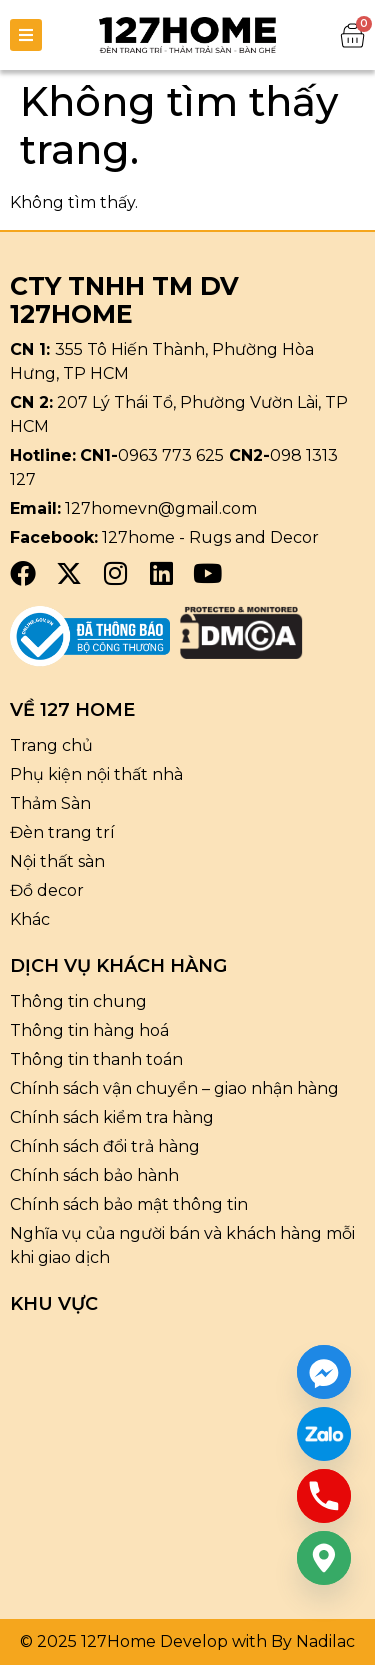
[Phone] (324, 1496)
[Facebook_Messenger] (324, 1372)
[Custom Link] (324, 1434)
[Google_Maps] (324, 1558)
